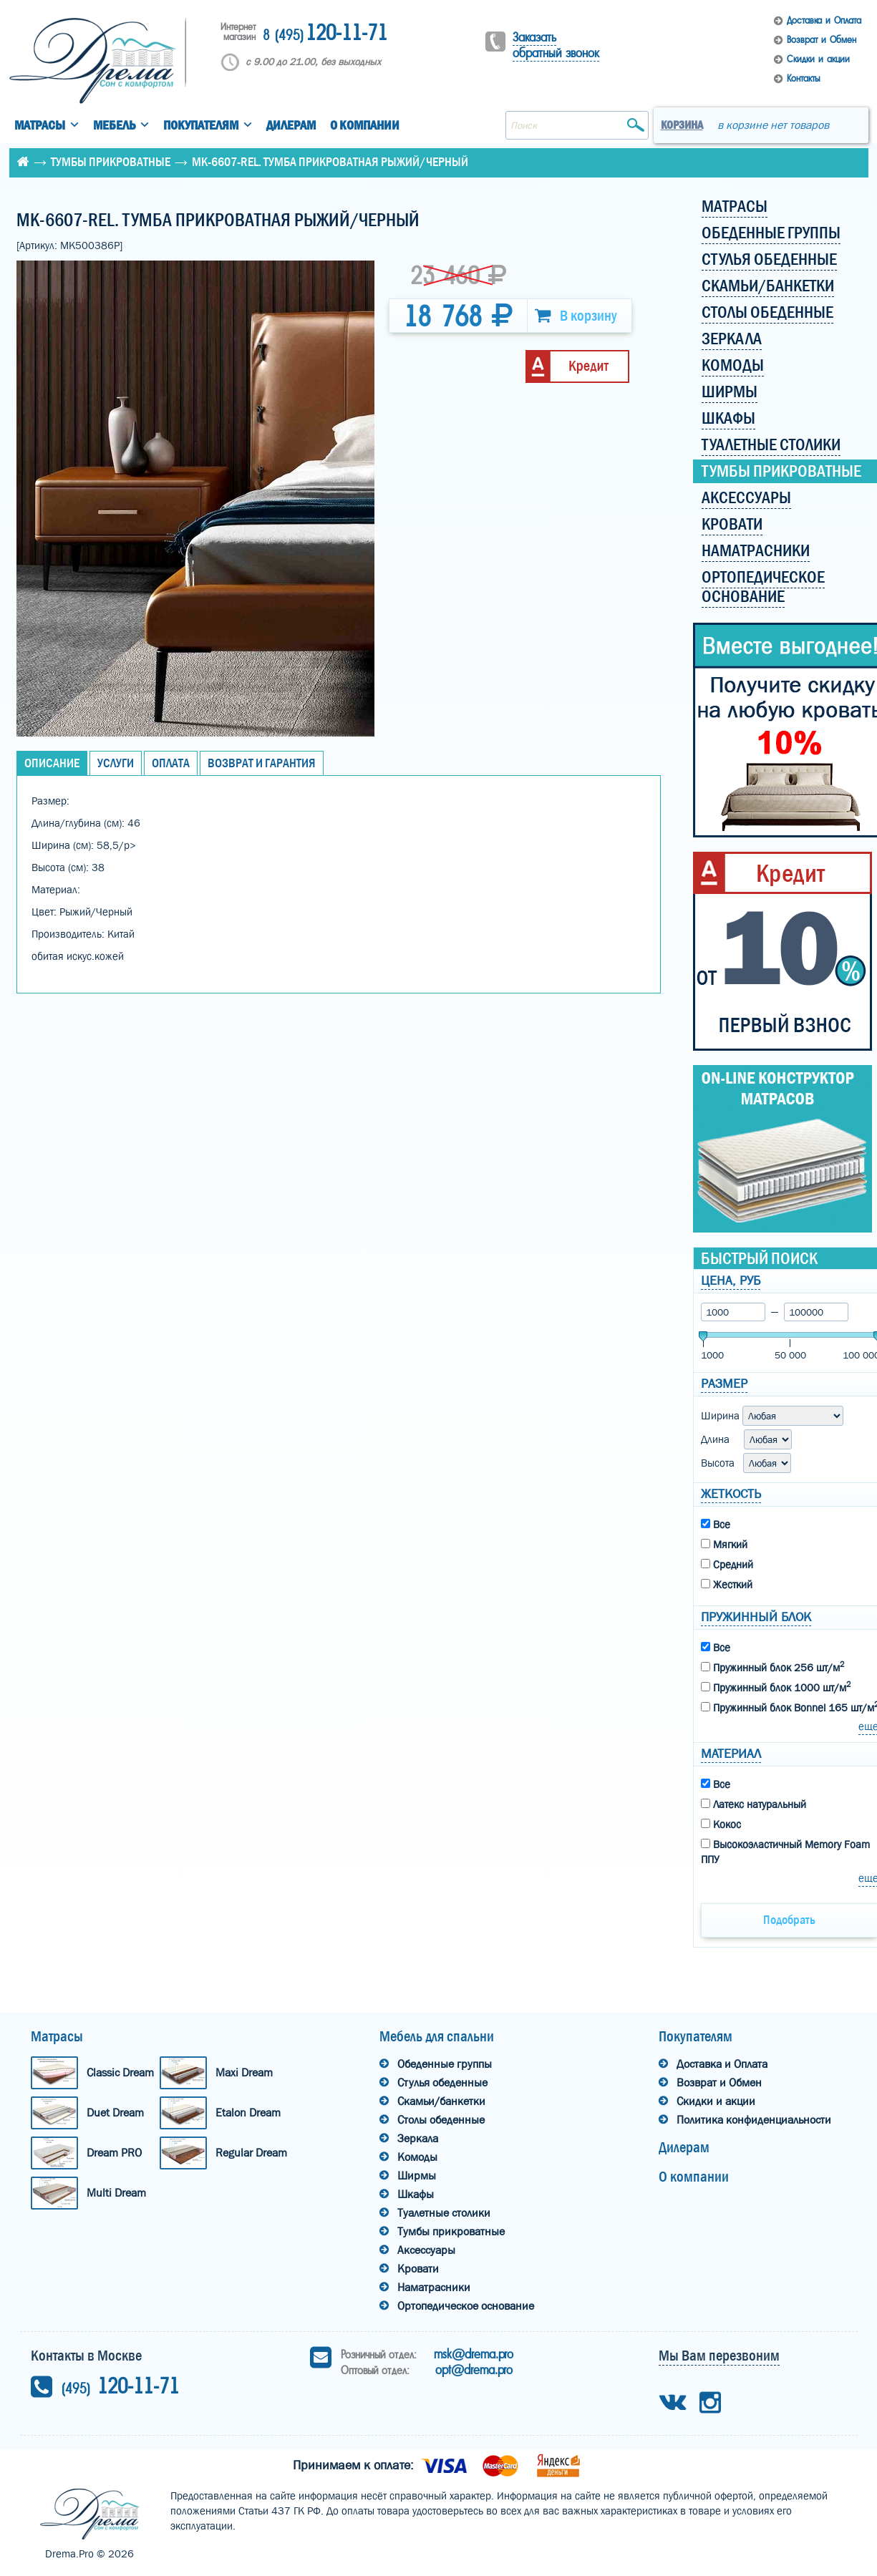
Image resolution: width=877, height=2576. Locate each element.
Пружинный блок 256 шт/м (772, 1667)
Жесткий (726, 1585)
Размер (724, 1384)
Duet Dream (115, 2112)
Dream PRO (114, 2152)
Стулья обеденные (442, 2082)
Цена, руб (730, 1281)
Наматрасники (433, 2287)
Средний (727, 1564)
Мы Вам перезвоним (719, 2355)
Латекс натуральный (753, 1804)
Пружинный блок (756, 1617)
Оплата (171, 763)
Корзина (682, 124)
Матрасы (39, 125)
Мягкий (724, 1544)
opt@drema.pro (474, 2370)
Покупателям (200, 125)
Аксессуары (426, 2249)
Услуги (115, 763)
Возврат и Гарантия (262, 763)
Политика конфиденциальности (754, 2119)
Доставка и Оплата (824, 20)
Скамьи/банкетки (441, 2101)
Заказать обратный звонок (556, 45)
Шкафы (415, 2194)
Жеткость (731, 1494)
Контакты (803, 78)
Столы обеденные (441, 2119)
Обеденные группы (444, 2063)
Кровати (418, 2268)
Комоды (417, 2156)
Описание (51, 763)
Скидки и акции (818, 59)
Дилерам (291, 125)
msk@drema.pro (473, 2354)
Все (715, 1524)
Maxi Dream (244, 2072)
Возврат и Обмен (821, 40)
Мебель (114, 125)
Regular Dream (251, 2152)
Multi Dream (116, 2192)
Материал (731, 1754)
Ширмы (416, 2175)
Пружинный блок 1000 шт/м (776, 1687)
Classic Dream (120, 2072)
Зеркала (417, 2138)
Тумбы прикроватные (110, 162)
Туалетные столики (443, 2212)
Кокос (721, 1824)
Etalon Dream (248, 2112)
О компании (364, 125)
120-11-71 (325, 34)
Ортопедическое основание (465, 2305)
